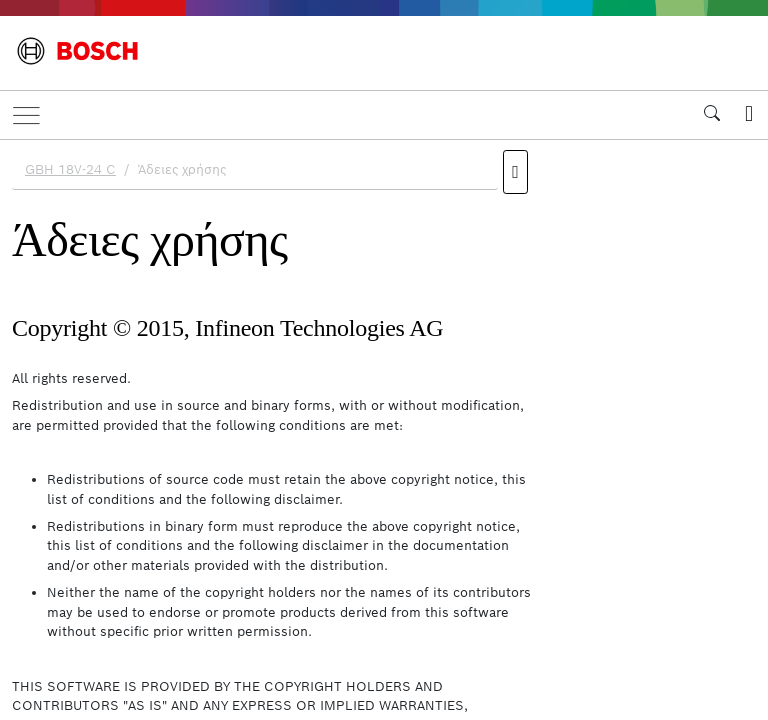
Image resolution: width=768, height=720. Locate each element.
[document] (384, 427)
